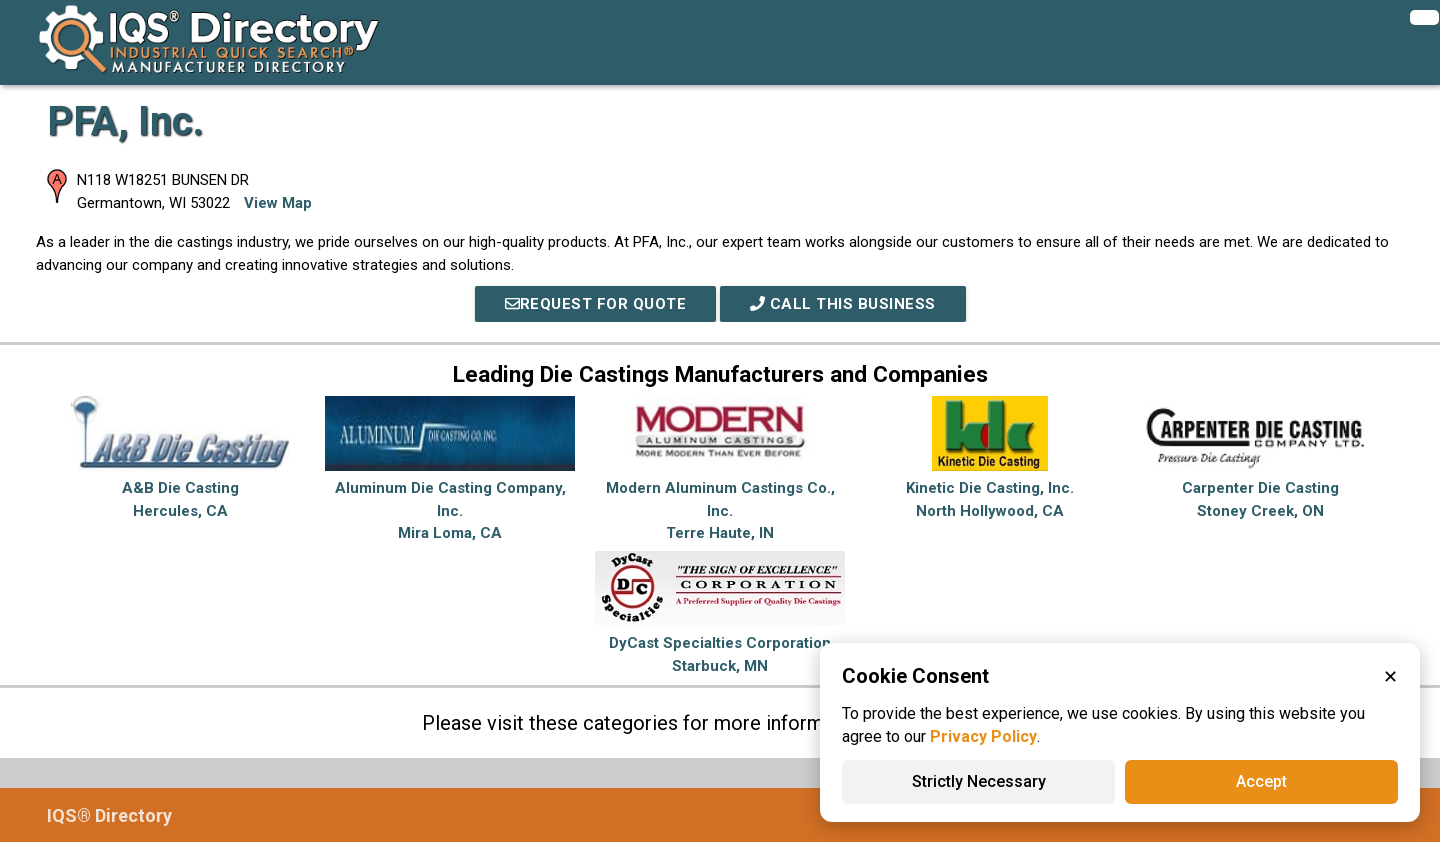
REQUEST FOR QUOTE (596, 304)
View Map (278, 203)
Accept (1261, 781)
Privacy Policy (983, 736)
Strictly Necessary (979, 781)
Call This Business (843, 304)
